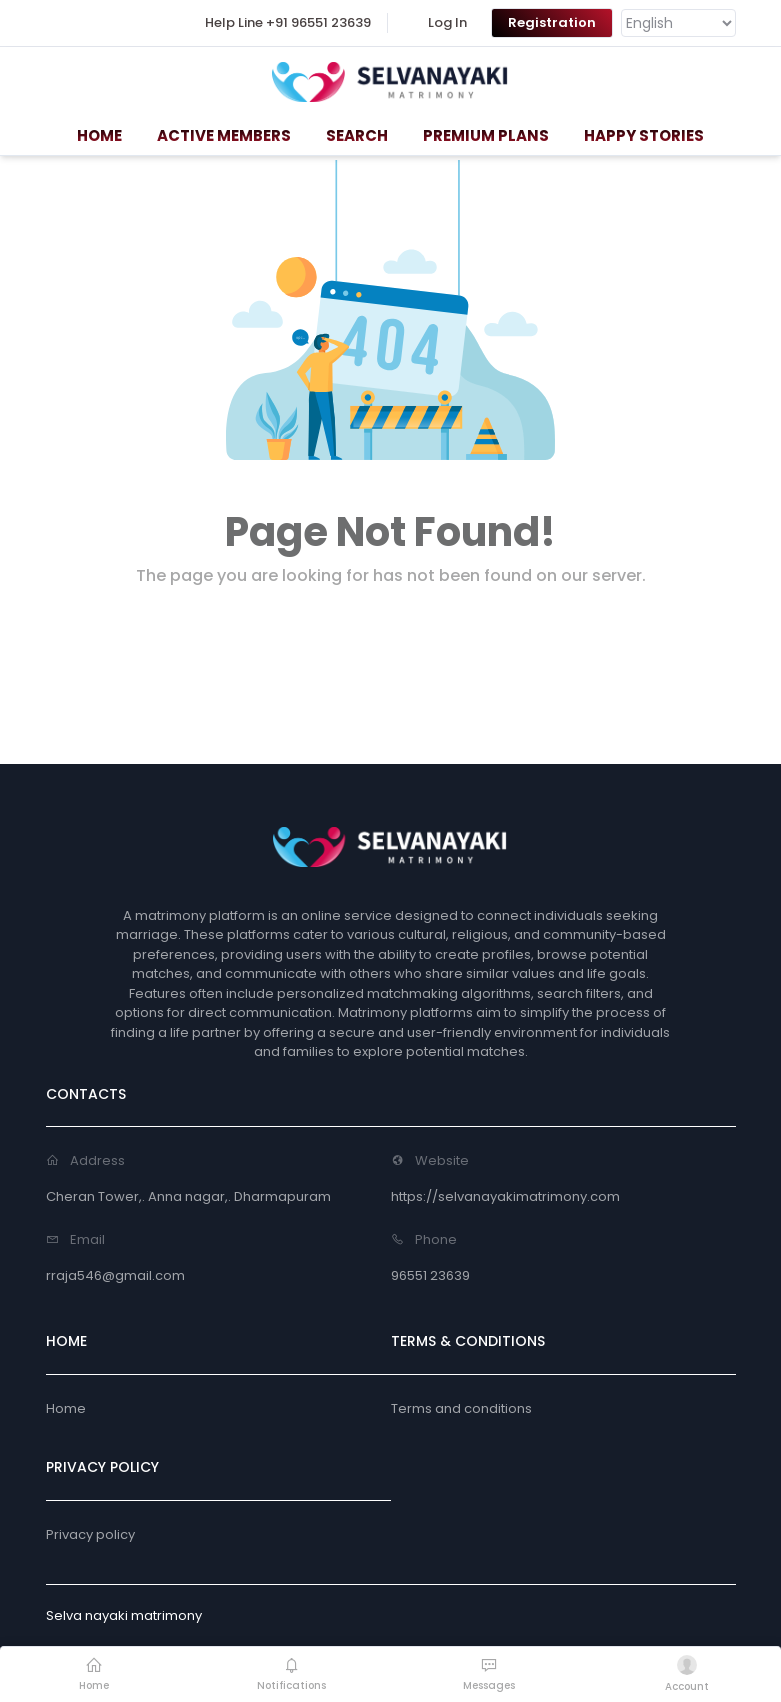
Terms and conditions (461, 1408)
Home (66, 1408)
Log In (447, 22)
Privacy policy (90, 1534)
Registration (552, 22)
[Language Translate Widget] (678, 23)
